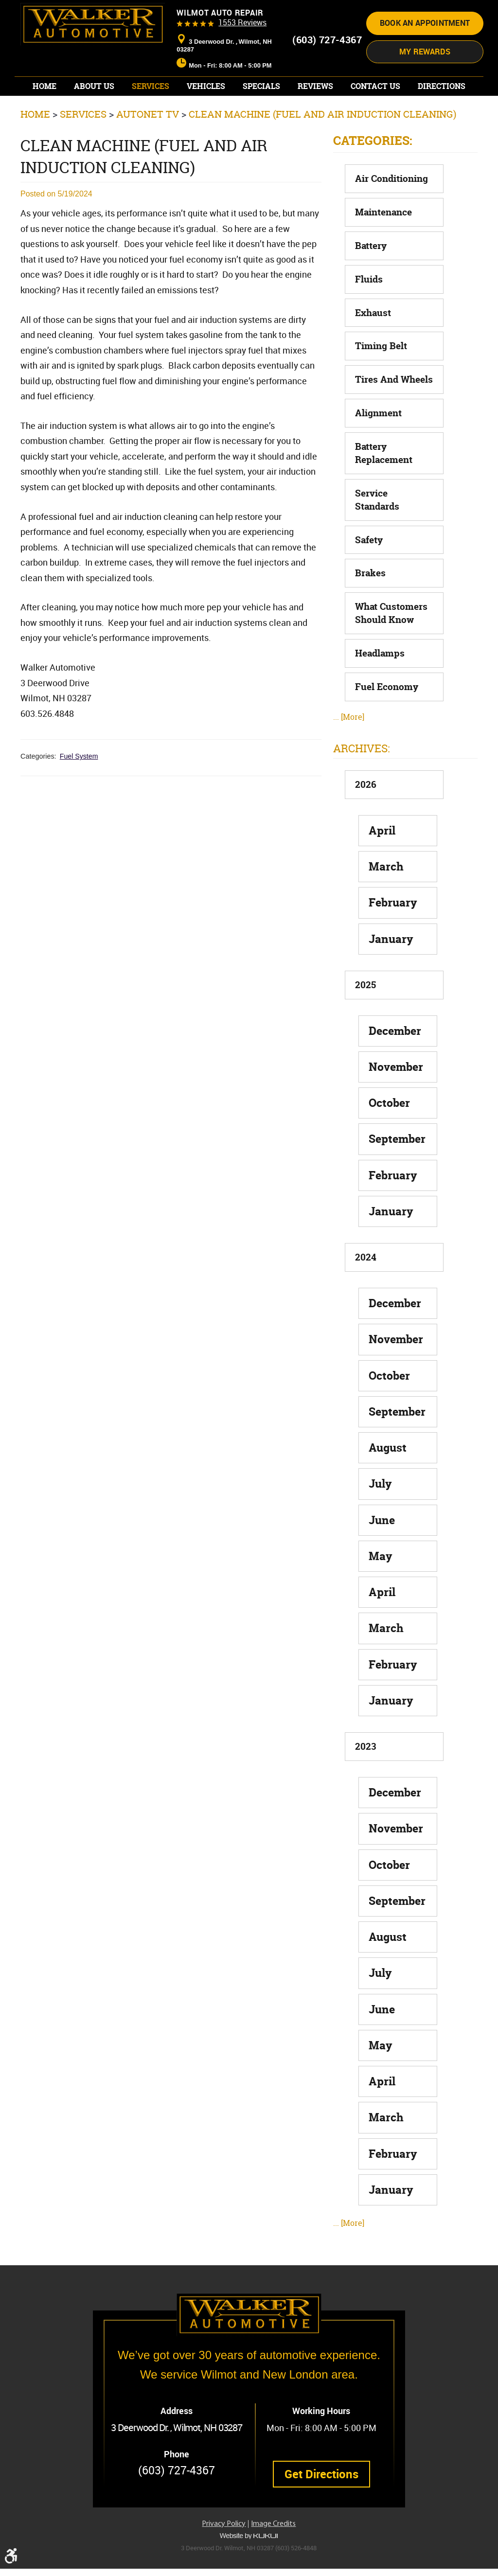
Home (44, 117)
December (395, 1061)
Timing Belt (381, 377)
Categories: (372, 171)
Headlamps (380, 684)
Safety (369, 571)
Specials (261, 117)
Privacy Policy (224, 2531)
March (386, 897)
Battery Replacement (383, 484)
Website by (249, 2543)
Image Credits (273, 2531)
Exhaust (373, 344)
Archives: (361, 779)
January (391, 969)
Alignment (378, 444)
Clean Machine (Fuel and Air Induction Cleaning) (322, 145)
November (396, 1097)
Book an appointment (425, 54)
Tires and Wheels (394, 410)
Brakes (370, 604)
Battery (371, 276)
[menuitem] (44, 117)
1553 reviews (242, 53)
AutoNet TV (147, 145)
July (380, 1514)
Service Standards (377, 531)
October (389, 1133)
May (380, 1587)
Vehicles (206, 117)
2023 (365, 1777)
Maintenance (383, 243)
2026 (365, 815)
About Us (94, 117)
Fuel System (79, 787)
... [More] (348, 748)
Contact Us (375, 117)
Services (150, 117)
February (393, 933)
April (382, 861)
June (382, 1551)
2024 (365, 1288)
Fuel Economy (386, 717)
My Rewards (424, 82)
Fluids (369, 310)
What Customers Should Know (391, 644)
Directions (441, 117)
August (388, 1478)
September (397, 1169)
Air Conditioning (391, 209)
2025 (365, 1016)
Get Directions (321, 2481)
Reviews (315, 117)
